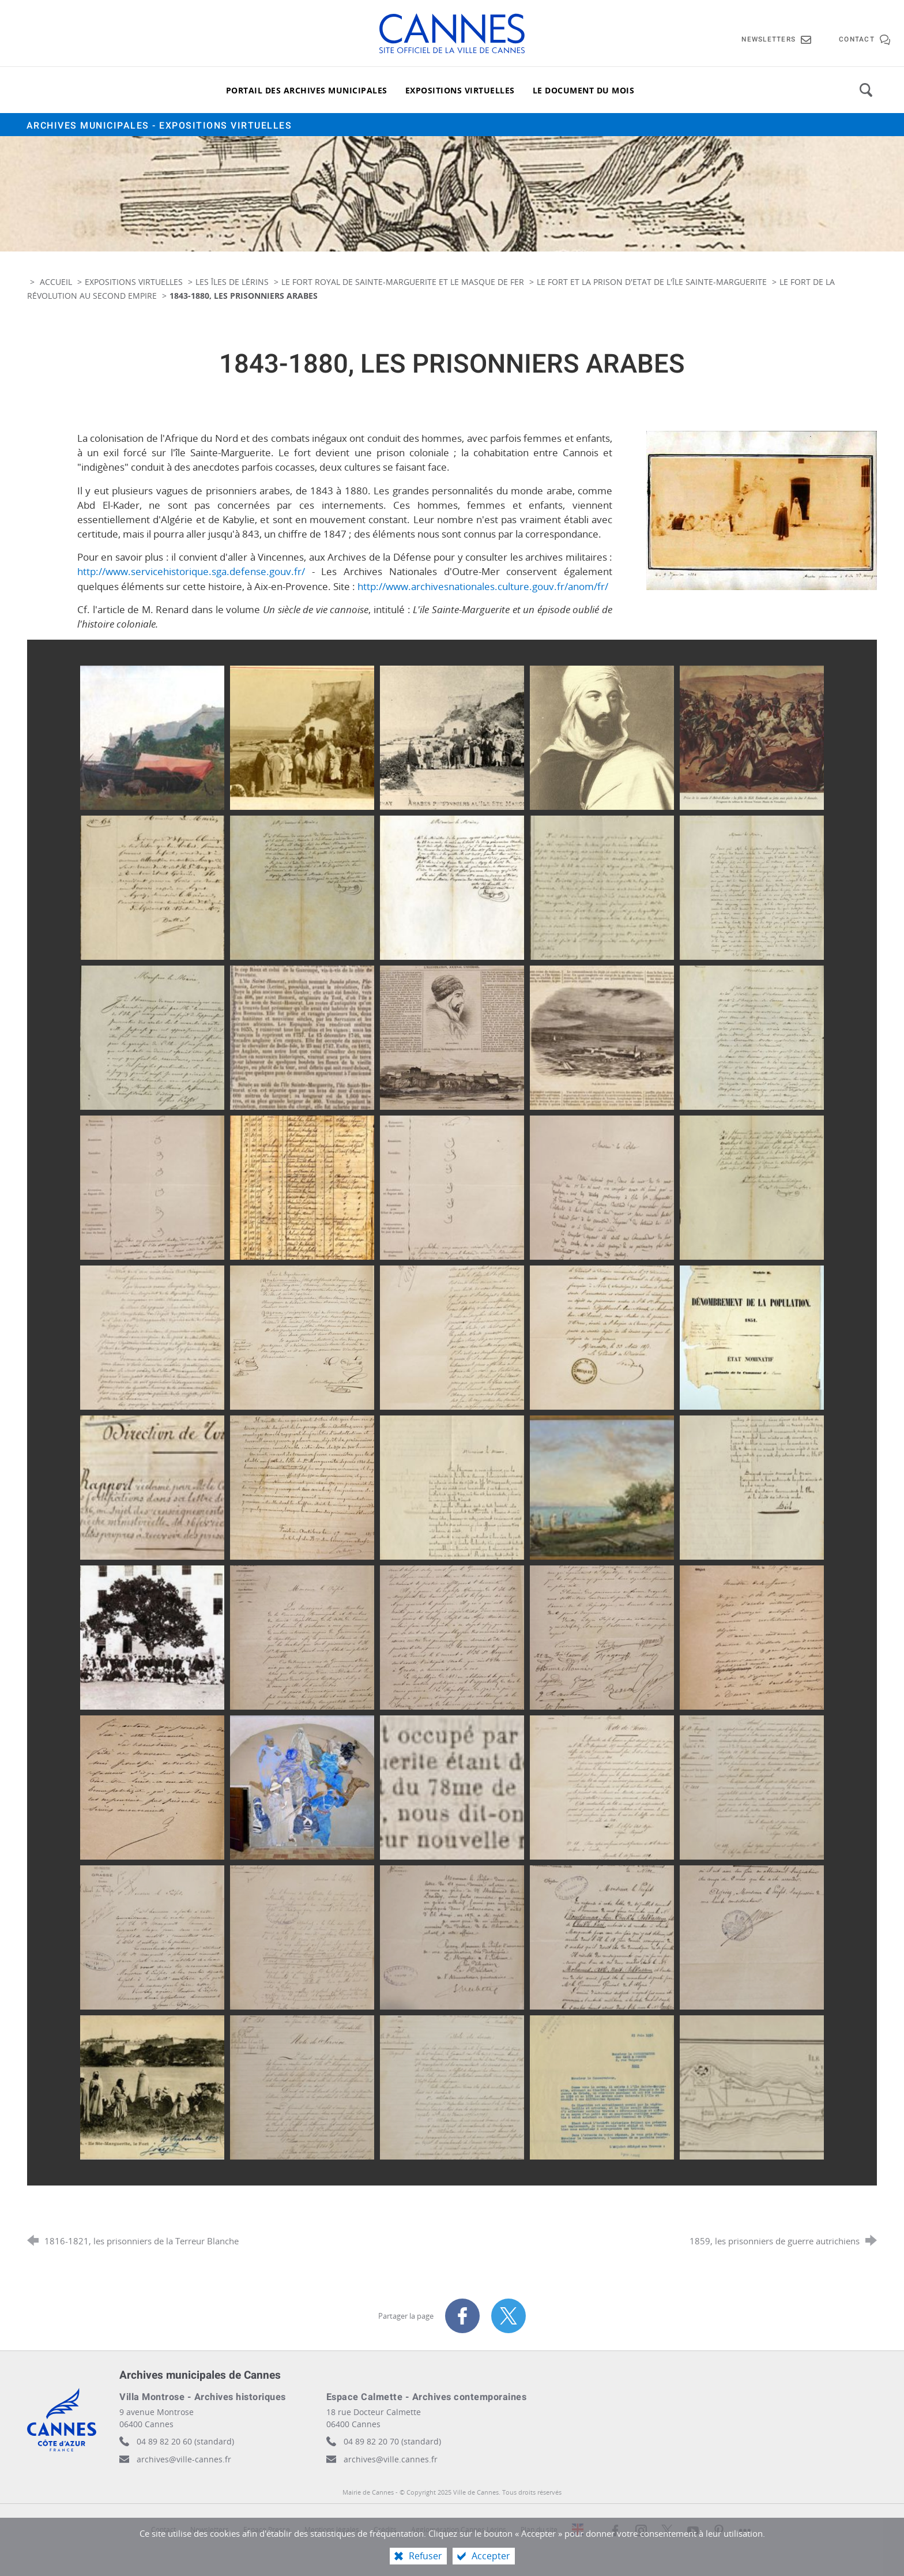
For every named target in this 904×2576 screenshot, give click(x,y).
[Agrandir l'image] (761, 509)
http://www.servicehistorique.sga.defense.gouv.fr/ (191, 571)
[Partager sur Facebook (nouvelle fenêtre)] (462, 2316)
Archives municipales (159, 126)
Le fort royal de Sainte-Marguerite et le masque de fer (403, 281)
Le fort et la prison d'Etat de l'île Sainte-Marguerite (652, 281)
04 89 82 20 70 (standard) (392, 2441)
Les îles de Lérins (232, 281)
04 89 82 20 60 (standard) (185, 2441)
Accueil (57, 281)
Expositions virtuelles (134, 281)
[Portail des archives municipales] (307, 90)
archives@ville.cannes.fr (391, 2459)
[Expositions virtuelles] (460, 90)
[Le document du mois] (583, 90)
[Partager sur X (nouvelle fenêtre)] (508, 2316)
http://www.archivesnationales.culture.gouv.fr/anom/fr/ (482, 586)
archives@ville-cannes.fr (184, 2459)
